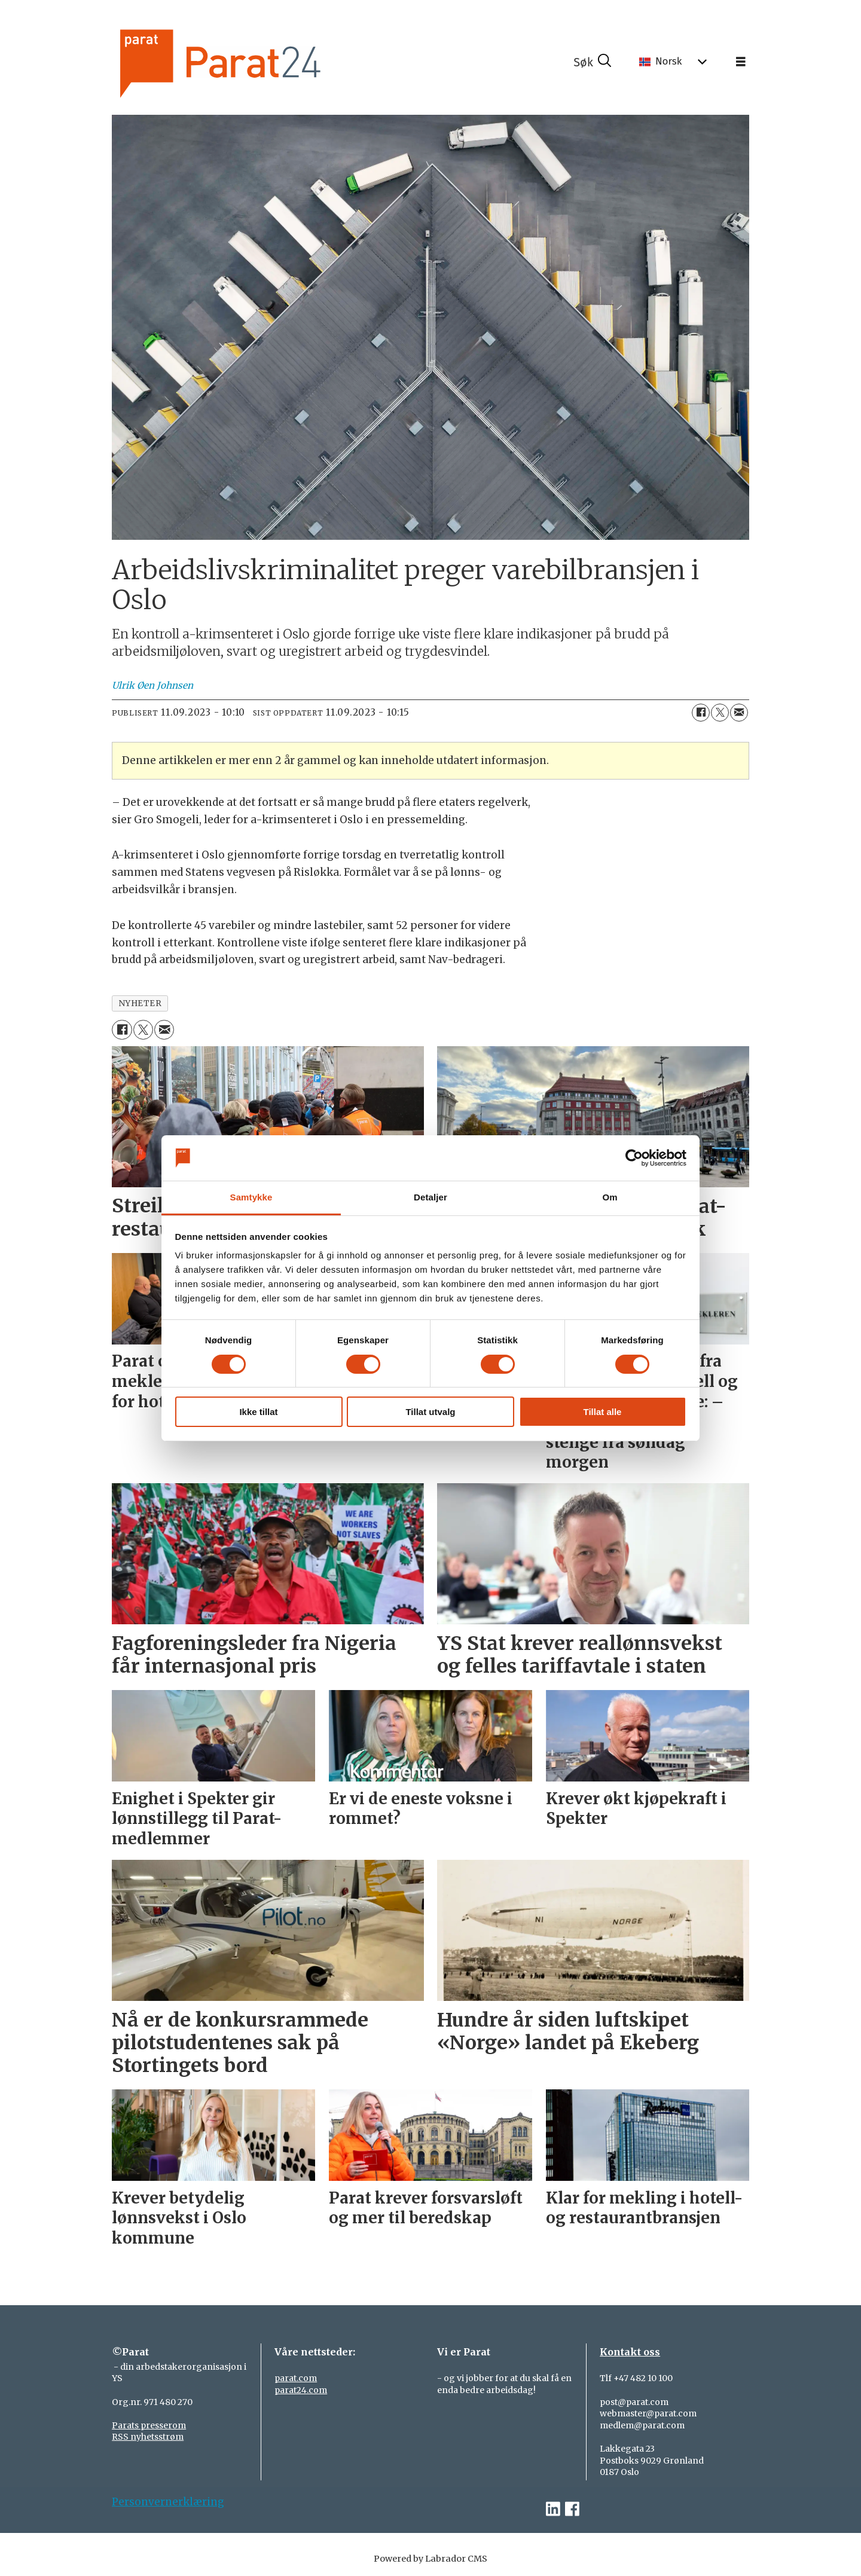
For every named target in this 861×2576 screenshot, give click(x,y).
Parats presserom (149, 2425)
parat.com (295, 2378)
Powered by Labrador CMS (430, 2558)
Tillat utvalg (430, 1412)
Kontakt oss (630, 2352)
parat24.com (300, 2390)
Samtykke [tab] (251, 1197)
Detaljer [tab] (430, 1197)
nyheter (140, 1003)
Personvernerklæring (168, 2501)
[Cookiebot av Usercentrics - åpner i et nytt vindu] (634, 1158)
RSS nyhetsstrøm (148, 2436)
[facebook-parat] (572, 2509)
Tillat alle (603, 1412)
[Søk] (592, 62)
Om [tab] (609, 1197)
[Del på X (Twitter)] (720, 713)
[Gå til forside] (253, 62)
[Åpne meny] (740, 62)
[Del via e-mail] (739, 713)
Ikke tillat (258, 1412)
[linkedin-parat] (553, 2509)
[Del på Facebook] (701, 713)
